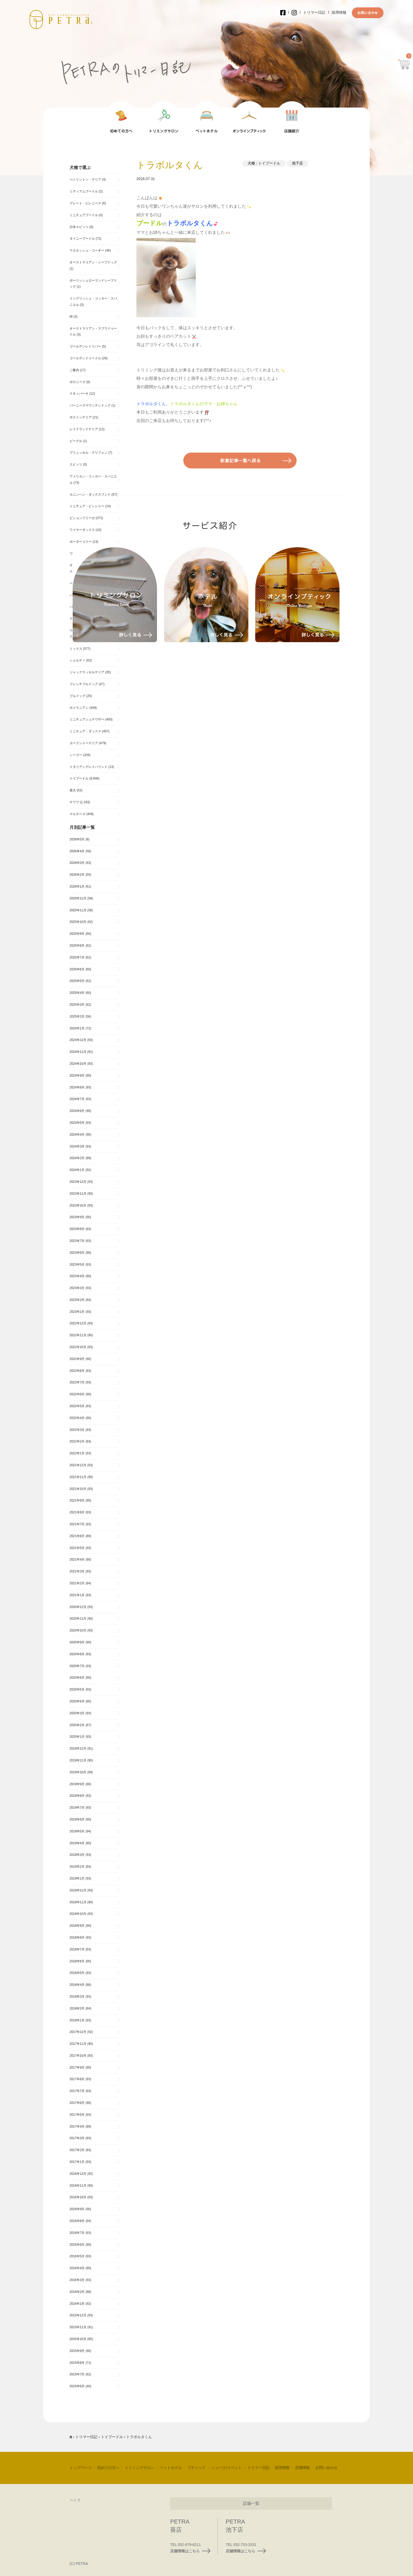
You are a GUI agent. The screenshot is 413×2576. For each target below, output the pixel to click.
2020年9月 (77, 1642)
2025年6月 (77, 969)
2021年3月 (77, 1571)
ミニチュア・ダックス (85, 731)
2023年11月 (78, 1193)
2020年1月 (77, 1737)
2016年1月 (77, 2304)
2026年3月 (77, 863)
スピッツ (76, 464)
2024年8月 (77, 1087)
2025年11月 (78, 910)
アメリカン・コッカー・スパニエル (93, 479)
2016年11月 (78, 2185)
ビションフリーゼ (82, 518)
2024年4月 (77, 1134)
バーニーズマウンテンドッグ (90, 405)
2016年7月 (77, 2233)
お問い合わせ (326, 2468)
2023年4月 (77, 1276)
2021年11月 (78, 1477)
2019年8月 (77, 1796)
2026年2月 (77, 875)
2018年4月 (77, 1985)
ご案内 (74, 370)
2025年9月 (77, 934)
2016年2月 (77, 2292)
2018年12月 (78, 1890)
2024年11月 (78, 1052)
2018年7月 (77, 1949)
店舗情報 (302, 2468)
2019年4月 (77, 1843)
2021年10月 (78, 1489)
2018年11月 (78, 1902)
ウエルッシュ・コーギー (87, 250)
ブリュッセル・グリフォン (88, 452)
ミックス (76, 649)
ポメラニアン (79, 708)
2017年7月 (77, 2091)
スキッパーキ (79, 393)
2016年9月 (77, 2209)
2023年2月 (77, 1300)
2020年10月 (78, 1630)
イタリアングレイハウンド (88, 767)
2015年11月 (78, 2327)
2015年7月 (77, 2374)
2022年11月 (78, 1335)
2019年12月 (78, 1748)
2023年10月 (78, 1205)
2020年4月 (77, 1701)
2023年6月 (77, 1253)
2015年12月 (78, 2315)
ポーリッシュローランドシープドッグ (93, 284)
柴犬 (73, 790)
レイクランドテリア (84, 429)
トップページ (81, 2468)
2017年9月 (77, 2067)
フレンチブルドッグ (84, 684)
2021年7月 (77, 1524)
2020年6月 (77, 1677)
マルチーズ (77, 814)
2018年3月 (77, 1996)
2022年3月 (77, 1430)
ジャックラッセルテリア (87, 672)
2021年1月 (77, 1595)
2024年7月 (77, 1099)
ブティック (196, 2468)
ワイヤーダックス (82, 530)
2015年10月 (78, 2339)
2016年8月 (77, 2221)
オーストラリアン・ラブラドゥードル (93, 332)
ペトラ (75, 2500)
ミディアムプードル (84, 191)
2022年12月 (78, 1323)
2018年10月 (78, 1914)
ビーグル (76, 441)
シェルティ (77, 660)
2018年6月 (77, 1961)
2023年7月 (77, 1241)
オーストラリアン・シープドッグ (93, 262)
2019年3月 (77, 1855)
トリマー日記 (314, 12)
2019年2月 (77, 1866)
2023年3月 (77, 1288)
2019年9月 (77, 1784)
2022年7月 (77, 1382)
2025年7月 (77, 957)
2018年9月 (77, 1926)
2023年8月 (77, 1229)
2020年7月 (77, 1666)
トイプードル (269, 163)
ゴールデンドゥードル (85, 358)
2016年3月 (77, 2280)
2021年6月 (77, 1536)
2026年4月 (77, 851)
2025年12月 (78, 898)
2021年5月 (77, 1548)
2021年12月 (78, 1465)
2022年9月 (77, 1359)
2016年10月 (78, 2197)
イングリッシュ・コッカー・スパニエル (93, 302)
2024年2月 (77, 1158)
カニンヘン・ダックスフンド (90, 494)
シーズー (76, 755)
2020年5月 (77, 1689)
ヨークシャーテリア (84, 743)
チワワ (74, 802)
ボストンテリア (81, 417)
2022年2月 (77, 1441)
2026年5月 (77, 839)
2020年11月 (78, 1618)
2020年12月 (78, 1607)
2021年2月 (77, 1583)
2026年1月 (77, 886)
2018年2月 (77, 2008)
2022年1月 (77, 1453)
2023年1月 (77, 1312)
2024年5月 (77, 1123)
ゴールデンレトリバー (85, 346)
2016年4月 (77, 2268)
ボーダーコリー (81, 542)
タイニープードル (82, 238)
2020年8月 (77, 1654)
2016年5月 (77, 2256)
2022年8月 (77, 1371)
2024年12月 (78, 1040)
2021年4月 (77, 1559)
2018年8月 (77, 1937)
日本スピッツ (79, 227)
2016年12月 (78, 2174)
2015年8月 (77, 2363)
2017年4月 (77, 2126)
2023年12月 (78, 1182)
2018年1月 (77, 2020)
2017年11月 (78, 2044)
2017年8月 (77, 2079)
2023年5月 (77, 1264)
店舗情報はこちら (190, 2551)
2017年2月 (77, 2150)
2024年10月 (78, 1064)
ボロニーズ (77, 382)
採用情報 (339, 12)
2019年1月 (77, 1878)
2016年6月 (77, 2244)
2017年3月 (77, 2138)
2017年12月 (78, 2032)
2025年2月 (77, 1016)
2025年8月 (77, 945)
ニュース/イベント (226, 2468)
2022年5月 (77, 1406)
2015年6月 (77, 2386)
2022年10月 (78, 1347)
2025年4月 (77, 993)
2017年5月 (77, 2115)
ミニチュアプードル (84, 215)
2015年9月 (77, 2351)
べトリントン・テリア (85, 179)
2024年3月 (77, 1146)
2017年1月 (77, 2162)
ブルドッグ (77, 696)
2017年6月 (77, 2103)
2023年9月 (77, 1217)
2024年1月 (77, 1170)
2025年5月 (77, 981)
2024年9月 (77, 1075)
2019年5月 (77, 1831)
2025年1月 (77, 1028)
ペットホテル (171, 2468)
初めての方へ (108, 2468)
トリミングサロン (139, 2468)
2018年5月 (77, 1973)
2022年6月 (77, 1394)
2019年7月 (77, 1807)
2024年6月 (77, 1111)
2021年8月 (77, 1512)
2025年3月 (77, 1004)
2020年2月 (77, 1725)
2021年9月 (77, 1500)
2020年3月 (77, 1713)
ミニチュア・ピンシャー (87, 506)
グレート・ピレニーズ (85, 203)
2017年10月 (78, 2055)
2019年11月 (78, 1760)
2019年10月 (78, 1772)
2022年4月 (77, 1418)
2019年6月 (77, 1819)
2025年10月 (78, 922)
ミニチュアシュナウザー (87, 719)
